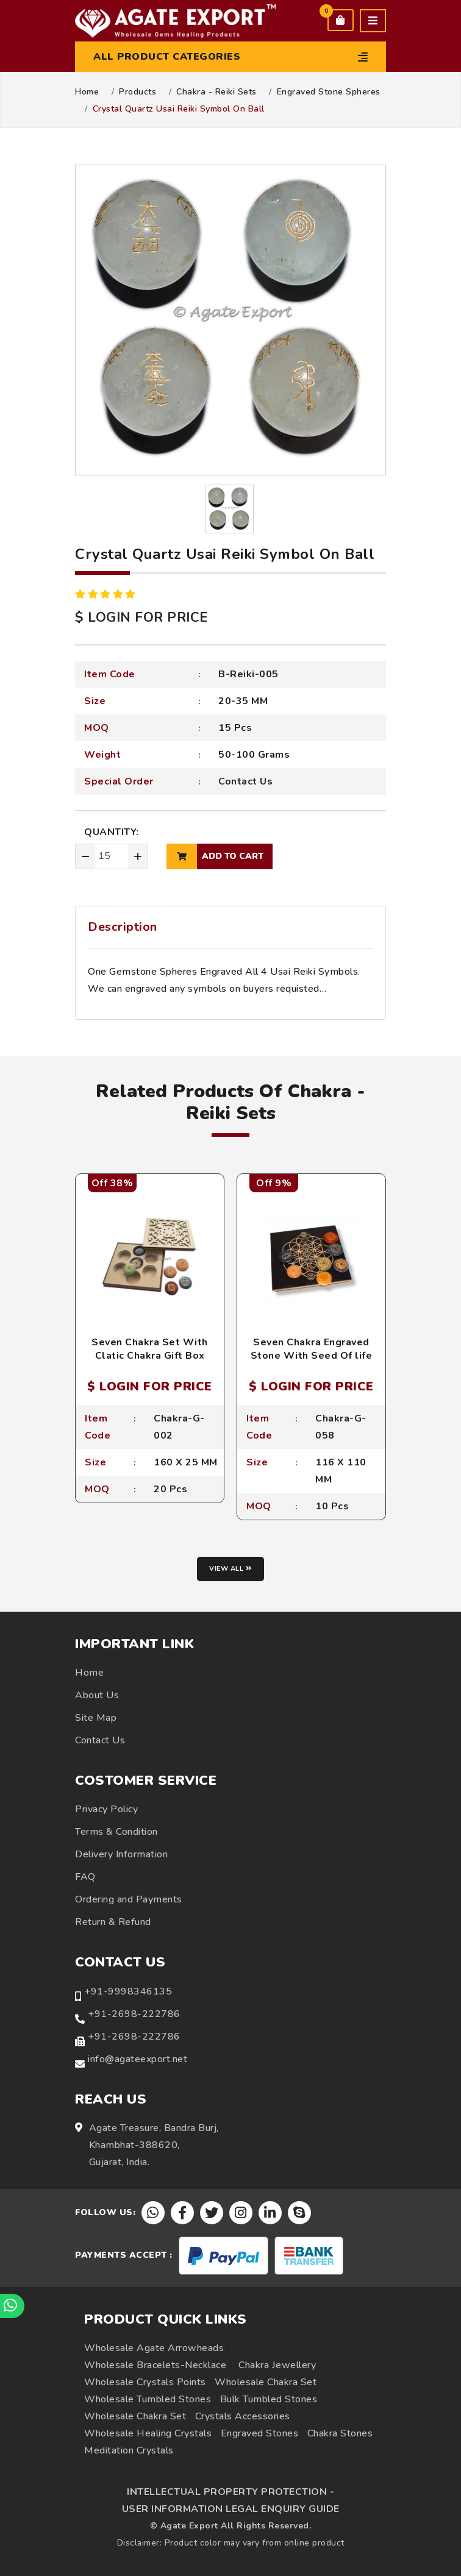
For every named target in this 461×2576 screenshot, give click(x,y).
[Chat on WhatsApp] (12, 2306)
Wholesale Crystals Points (145, 2382)
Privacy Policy (106, 1809)
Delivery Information (121, 1854)
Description (122, 927)
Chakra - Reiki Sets (216, 92)
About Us (97, 1695)
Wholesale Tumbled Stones (147, 2399)
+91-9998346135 (128, 1991)
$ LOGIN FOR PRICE (141, 617)
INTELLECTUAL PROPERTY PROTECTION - (230, 2492)
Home (87, 92)
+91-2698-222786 (134, 2014)
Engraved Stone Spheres (329, 92)
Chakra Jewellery (277, 2365)
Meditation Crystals (129, 2450)
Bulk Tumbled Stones (269, 2399)
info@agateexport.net (137, 2059)
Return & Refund (113, 1922)
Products (137, 92)
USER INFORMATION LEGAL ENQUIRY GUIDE (231, 2509)
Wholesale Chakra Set (265, 2382)
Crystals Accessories (242, 2416)
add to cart (214, 856)
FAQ (85, 1877)
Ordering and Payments (128, 1899)
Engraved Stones (260, 2433)
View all (230, 1568)
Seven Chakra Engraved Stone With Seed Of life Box (312, 1356)
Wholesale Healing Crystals (148, 2433)
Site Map (95, 1717)
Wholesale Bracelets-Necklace (155, 2365)
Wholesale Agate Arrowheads (154, 2348)
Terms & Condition (116, 1831)
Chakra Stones (340, 2433)
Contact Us (245, 781)
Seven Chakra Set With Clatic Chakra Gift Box (149, 1349)
